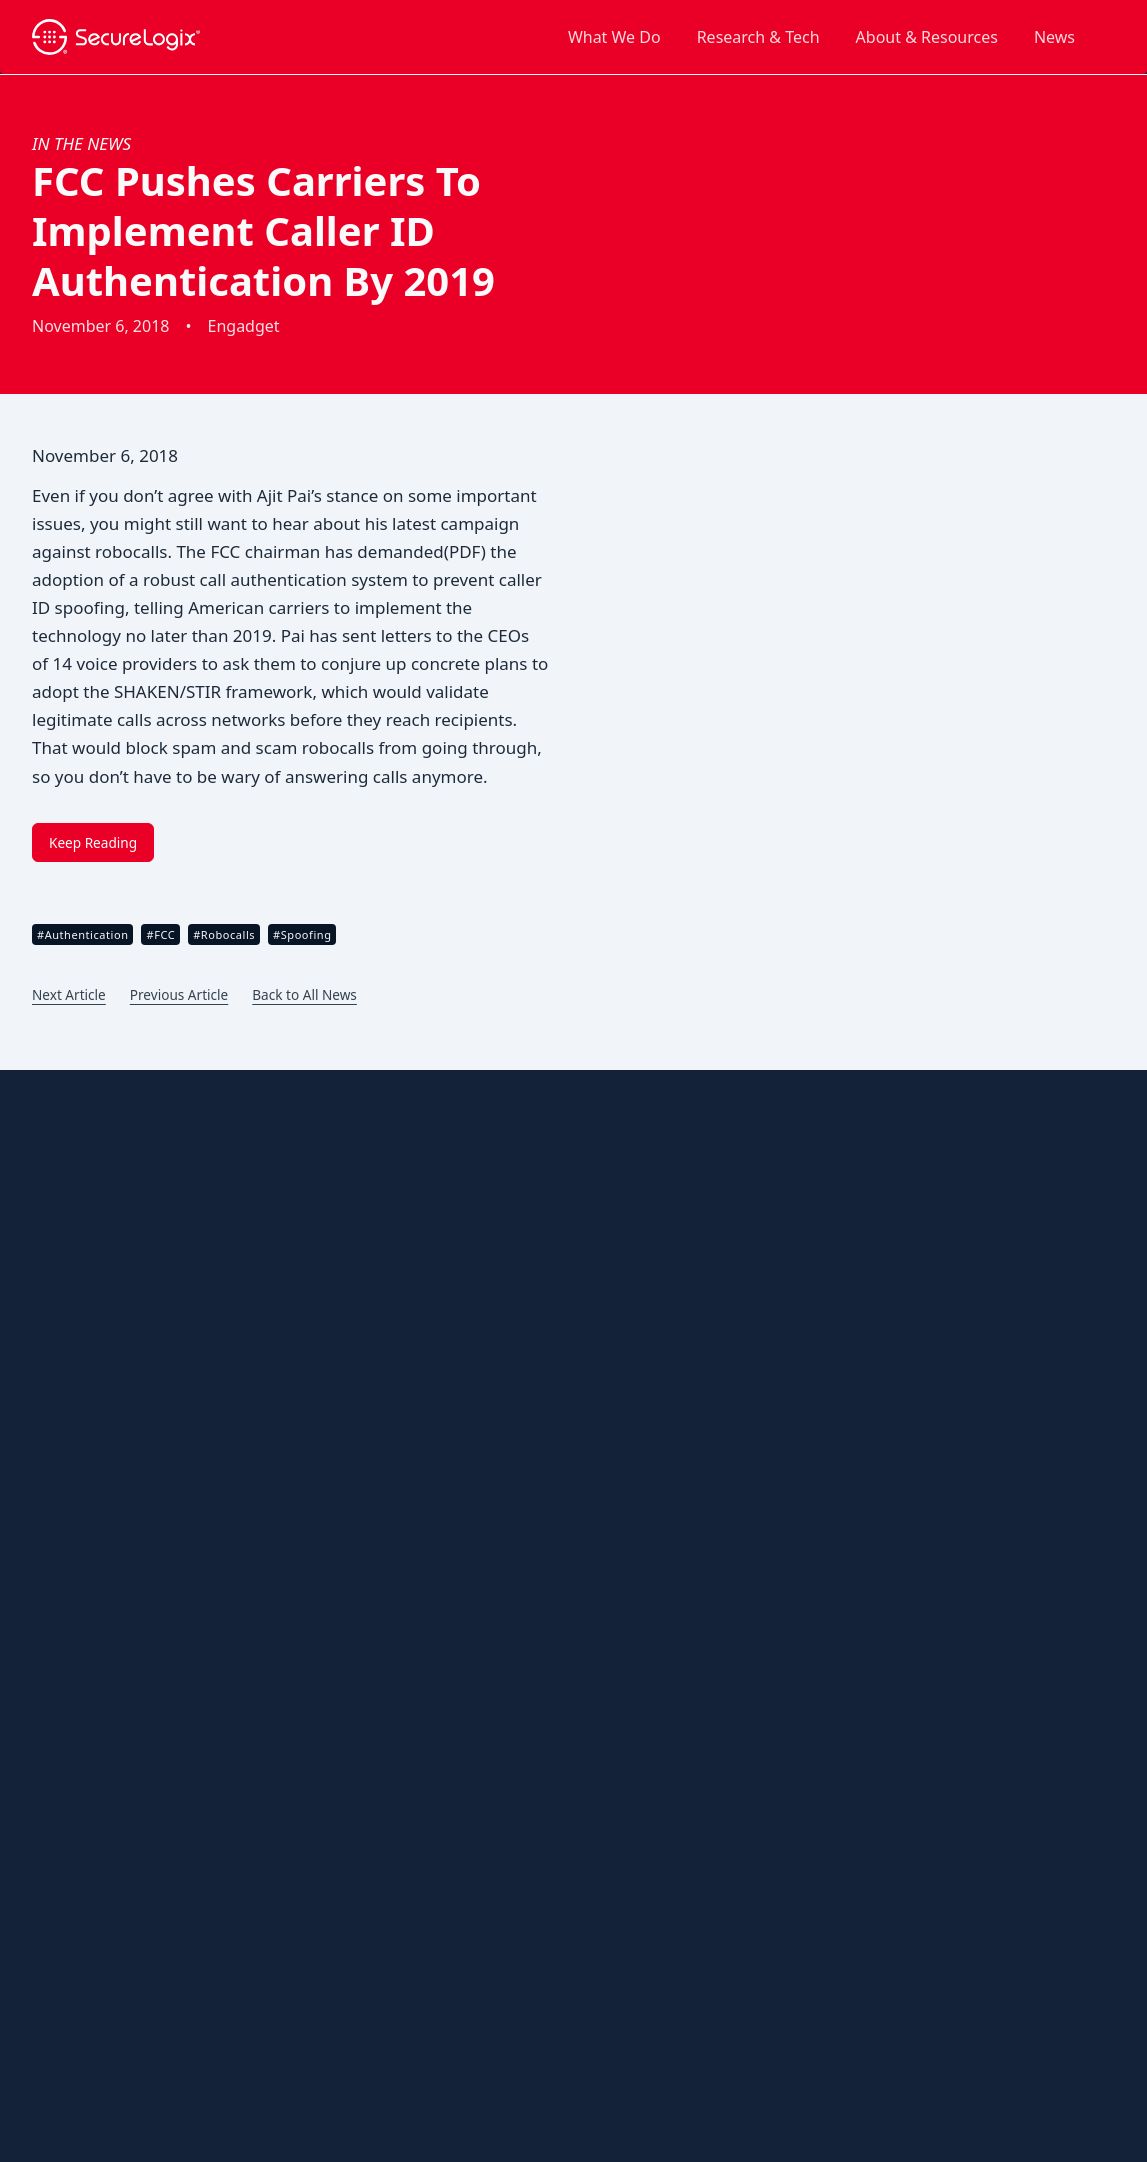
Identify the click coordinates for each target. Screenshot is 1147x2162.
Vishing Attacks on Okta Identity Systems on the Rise (934, 1357)
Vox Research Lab (463, 1904)
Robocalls (438, 1450)
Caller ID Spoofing (465, 1422)
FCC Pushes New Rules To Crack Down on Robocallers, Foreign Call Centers (924, 1499)
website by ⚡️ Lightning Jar (103, 2089)
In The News (818, 1231)
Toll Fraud (439, 1507)
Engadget (244, 326)
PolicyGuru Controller (476, 1847)
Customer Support (99, 1479)
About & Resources (927, 37)
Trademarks (233, 2024)
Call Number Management (492, 1224)
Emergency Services (471, 1620)
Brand (59, 1195)
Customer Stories (95, 1450)
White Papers (82, 1820)
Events (61, 1536)
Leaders (65, 1252)
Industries (439, 1555)
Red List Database (465, 1875)
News (1054, 37)
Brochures (72, 1422)
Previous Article (179, 994)
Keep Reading (93, 842)
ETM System (446, 1790)
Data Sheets (78, 1507)
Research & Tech (758, 37)
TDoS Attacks (449, 1478)
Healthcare (442, 1705)
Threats (431, 1385)
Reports (65, 1678)
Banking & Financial (471, 1592)
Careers (64, 1224)
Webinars (70, 1791)
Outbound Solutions (470, 1131)
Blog (54, 1394)
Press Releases (86, 1649)
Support (944, 1137)
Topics (60, 1734)
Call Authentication (468, 1337)
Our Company (84, 1167)
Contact (825, 1137)
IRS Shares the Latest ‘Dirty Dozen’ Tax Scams (936, 1568)
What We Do (614, 37)
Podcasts (68, 1621)
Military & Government (480, 1677)
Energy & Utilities (462, 1648)
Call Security (447, 1309)
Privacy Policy (151, 2024)
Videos (61, 1763)
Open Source (66, 2024)
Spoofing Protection (471, 1195)
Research (69, 1309)
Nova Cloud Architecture (485, 1818)
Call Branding (451, 1167)
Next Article (69, 994)
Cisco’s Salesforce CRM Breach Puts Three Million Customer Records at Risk (923, 1428)
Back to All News (304, 994)
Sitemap (66, 1706)
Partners (67, 1281)
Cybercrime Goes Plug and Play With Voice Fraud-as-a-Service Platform (927, 1287)
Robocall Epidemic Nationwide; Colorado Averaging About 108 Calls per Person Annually (941, 1636)
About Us (68, 1131)
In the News (81, 143)
